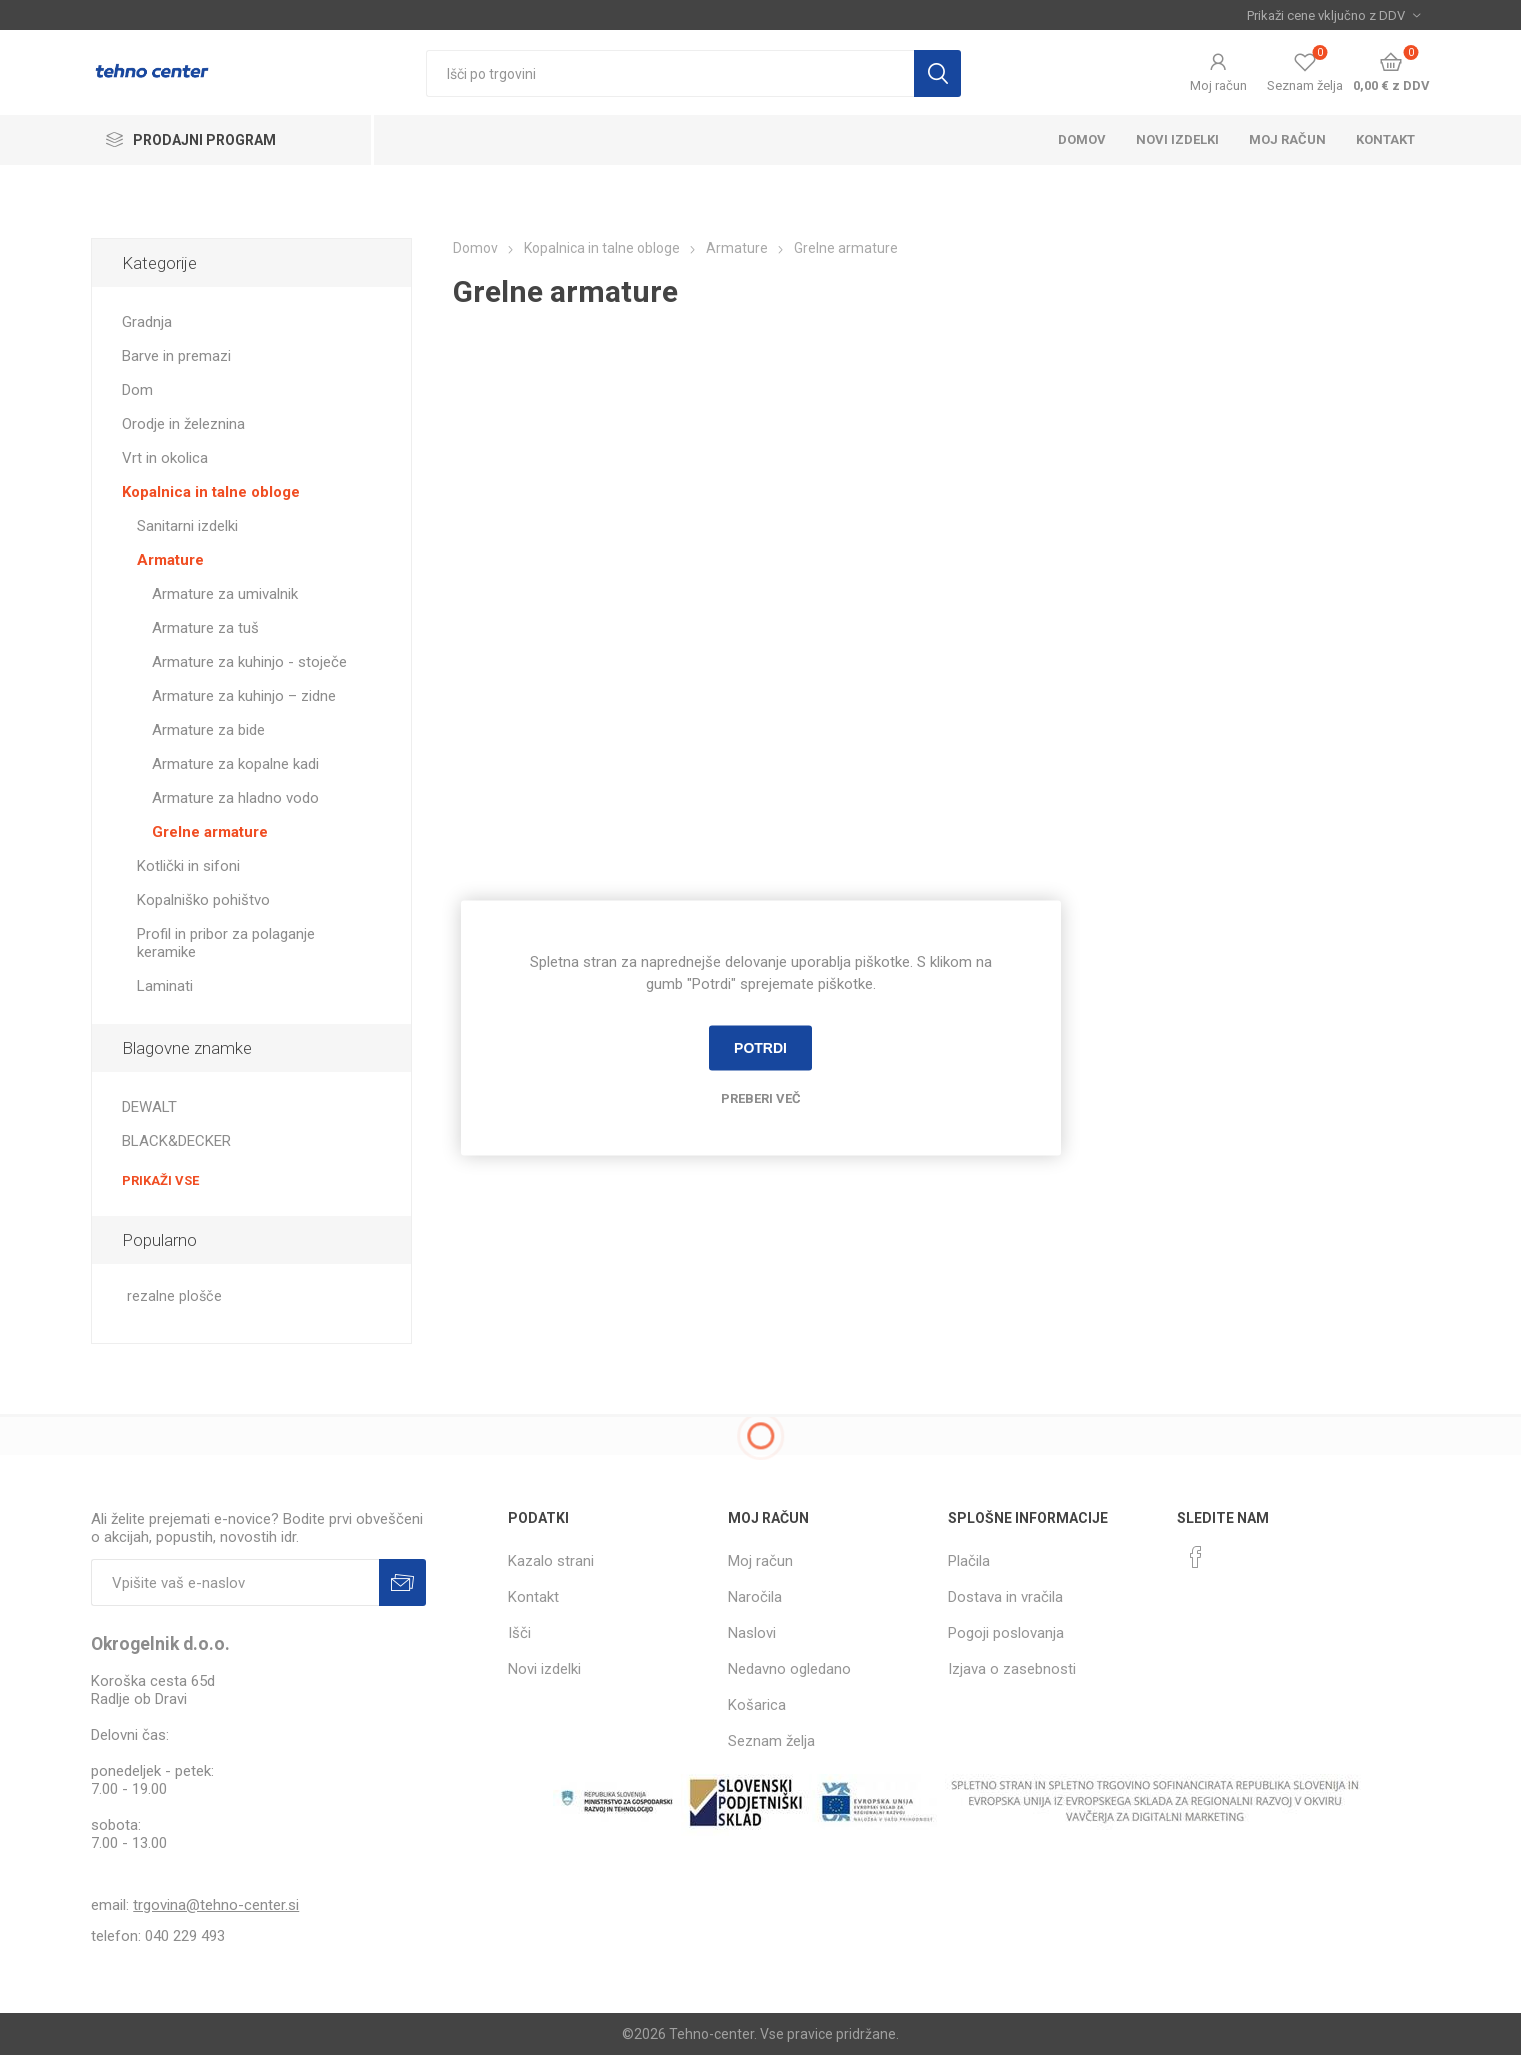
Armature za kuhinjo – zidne (244, 696)
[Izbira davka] (1333, 15)
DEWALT (149, 1107)
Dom (137, 390)
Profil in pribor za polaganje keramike (226, 943)
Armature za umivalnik (225, 594)
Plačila (969, 1561)
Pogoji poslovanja (1006, 1633)
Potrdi (760, 1048)
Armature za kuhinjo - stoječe (249, 662)
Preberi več (761, 1097)
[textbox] (670, 73)
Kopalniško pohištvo (203, 900)
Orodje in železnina (183, 424)
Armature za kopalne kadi (235, 764)
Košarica (757, 1705)
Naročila (755, 1597)
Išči (937, 73)
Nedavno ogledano (789, 1669)
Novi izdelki (1177, 139)
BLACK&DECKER (176, 1141)
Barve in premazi (176, 356)
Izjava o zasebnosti (1012, 1669)
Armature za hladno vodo (235, 798)
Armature (170, 560)
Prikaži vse (160, 1180)
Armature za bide (208, 730)
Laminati (165, 986)
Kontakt (1385, 139)
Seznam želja (771, 1741)
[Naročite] (235, 1582)
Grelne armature (210, 832)
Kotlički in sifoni (188, 866)
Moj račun (1218, 85)
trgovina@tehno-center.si (216, 1905)
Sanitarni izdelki (187, 526)
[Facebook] (1196, 1557)
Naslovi (752, 1633)
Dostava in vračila (1005, 1597)
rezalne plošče (174, 1296)
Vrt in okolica (165, 458)
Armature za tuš (205, 628)
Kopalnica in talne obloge (211, 492)
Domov (1082, 139)
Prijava (402, 1582)
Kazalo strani (551, 1561)
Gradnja (147, 322)
